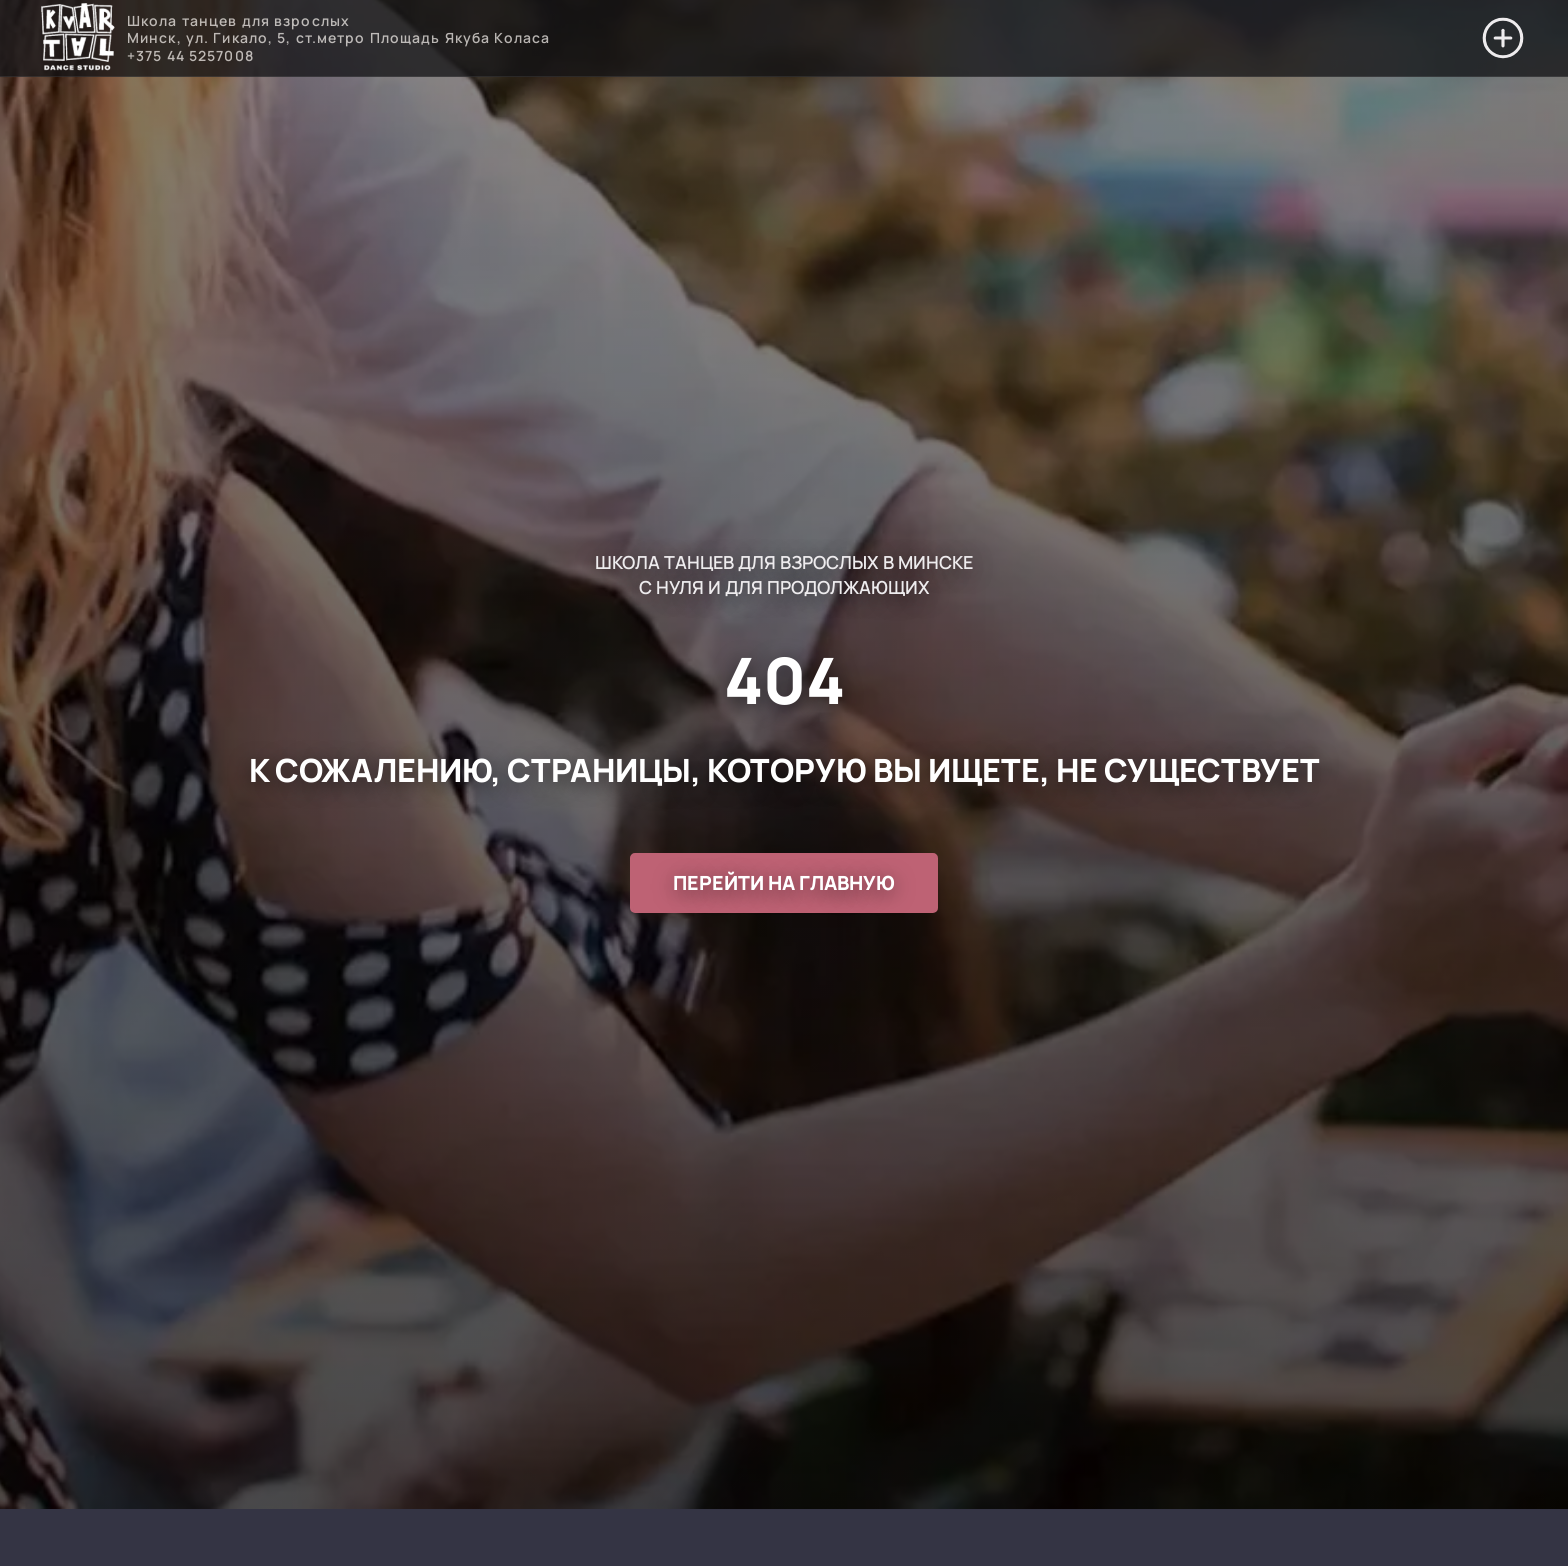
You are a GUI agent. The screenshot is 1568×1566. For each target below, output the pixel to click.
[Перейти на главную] (77, 38)
